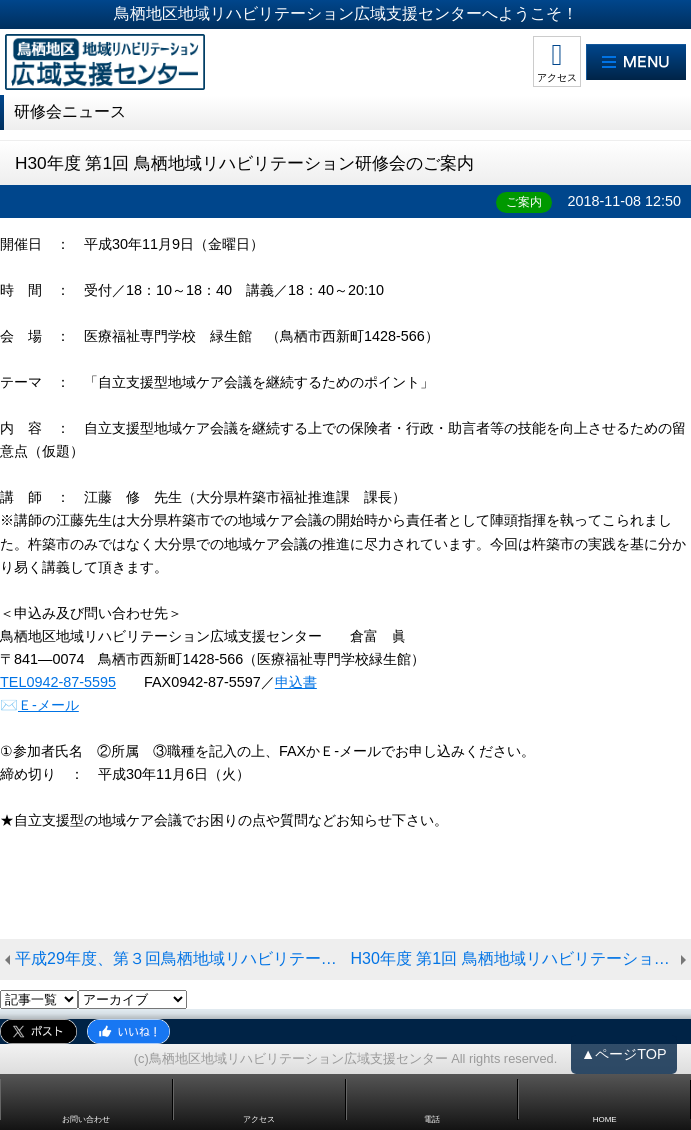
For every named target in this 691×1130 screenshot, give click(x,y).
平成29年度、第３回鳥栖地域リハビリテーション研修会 (183, 958)
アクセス (557, 77)
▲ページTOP (624, 1054)
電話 (432, 1119)
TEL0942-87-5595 (58, 682)
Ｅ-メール (48, 705)
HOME (605, 1119)
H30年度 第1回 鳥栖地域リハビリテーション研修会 (521, 958)
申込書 (296, 682)
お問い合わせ (86, 1119)
